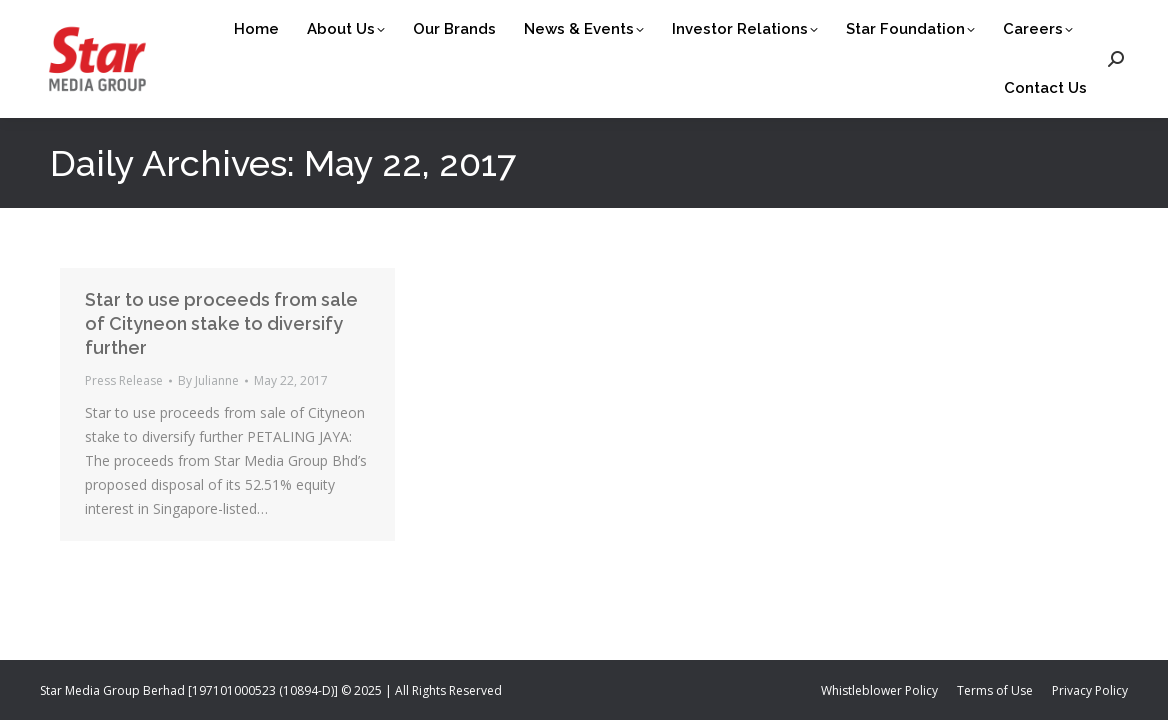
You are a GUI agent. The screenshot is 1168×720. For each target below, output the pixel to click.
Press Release (124, 380)
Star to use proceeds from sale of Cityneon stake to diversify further (221, 323)
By (208, 380)
